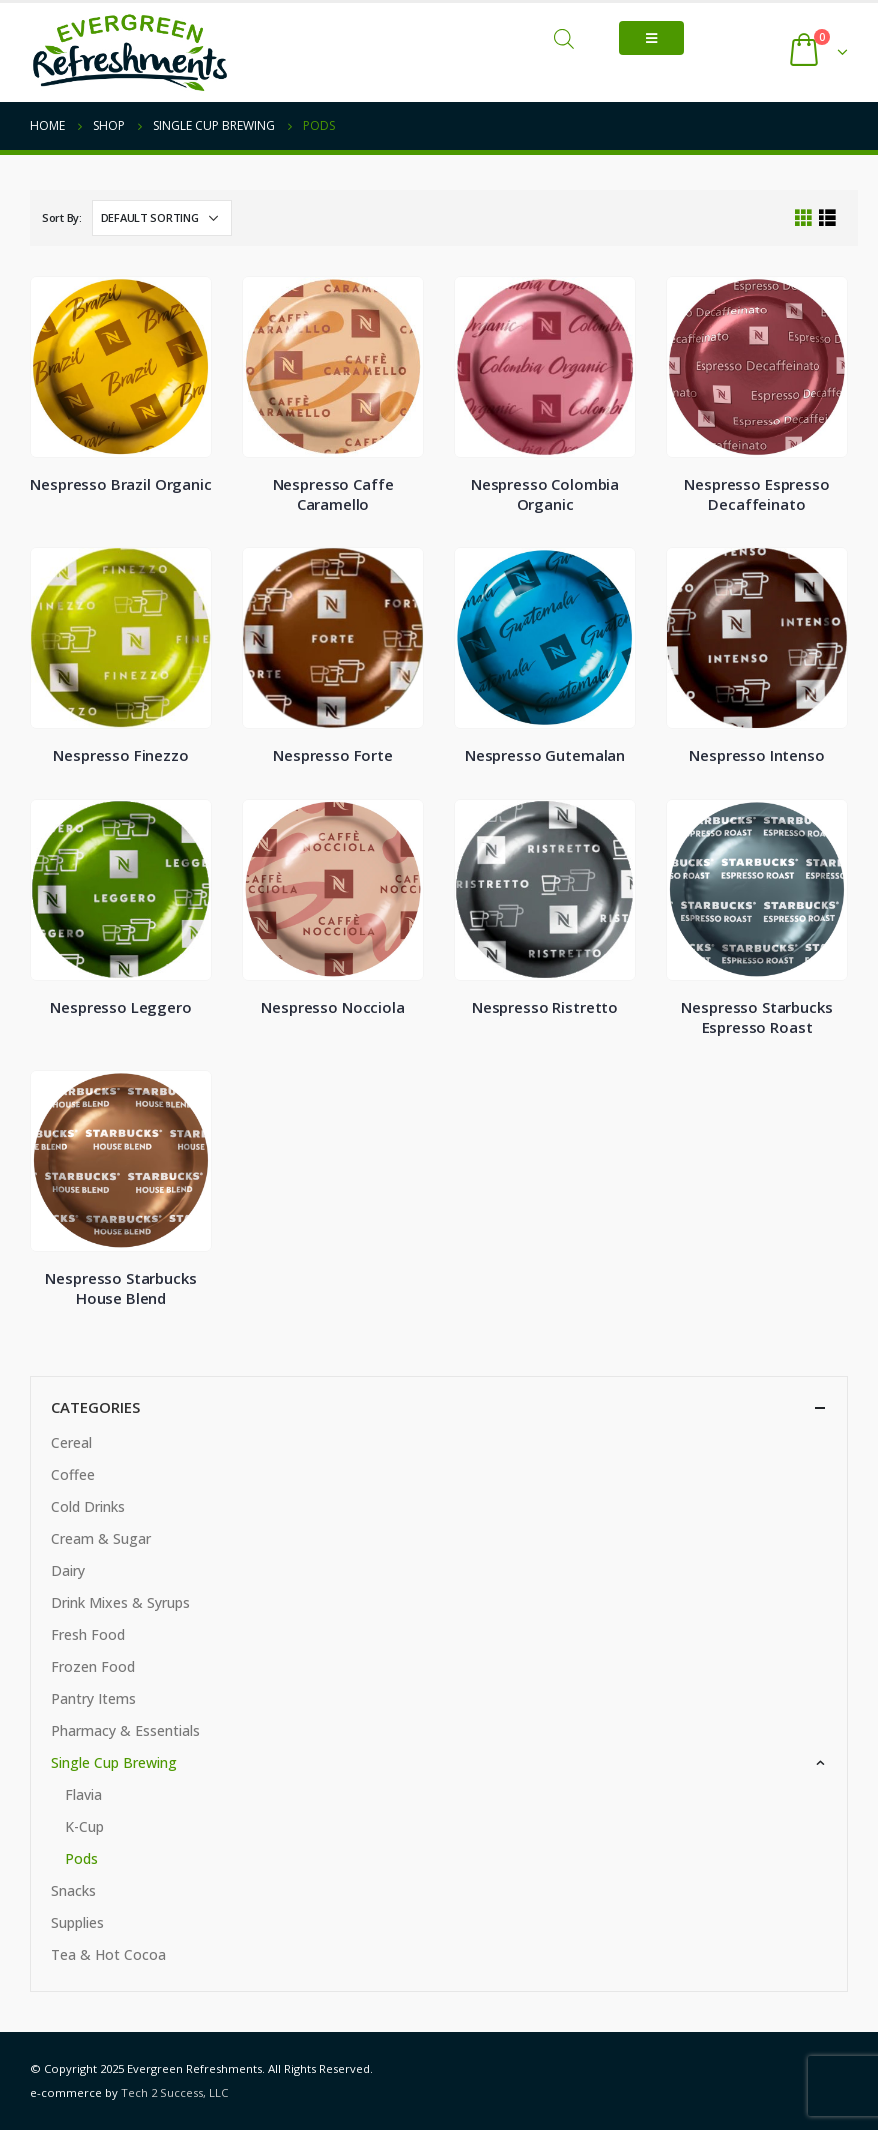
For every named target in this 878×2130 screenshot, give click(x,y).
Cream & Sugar (101, 1538)
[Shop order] (162, 218)
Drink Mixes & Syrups (120, 1602)
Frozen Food (93, 1666)
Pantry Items (93, 1698)
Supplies (77, 1922)
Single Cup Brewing (114, 1762)
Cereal (71, 1442)
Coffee (73, 1474)
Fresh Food (88, 1634)
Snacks (73, 1890)
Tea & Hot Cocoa (108, 1954)
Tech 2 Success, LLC (174, 2092)
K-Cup (84, 1826)
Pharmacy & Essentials (125, 1730)
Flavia (83, 1794)
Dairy (68, 1570)
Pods (81, 1858)
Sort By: (62, 217)
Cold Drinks (88, 1506)
